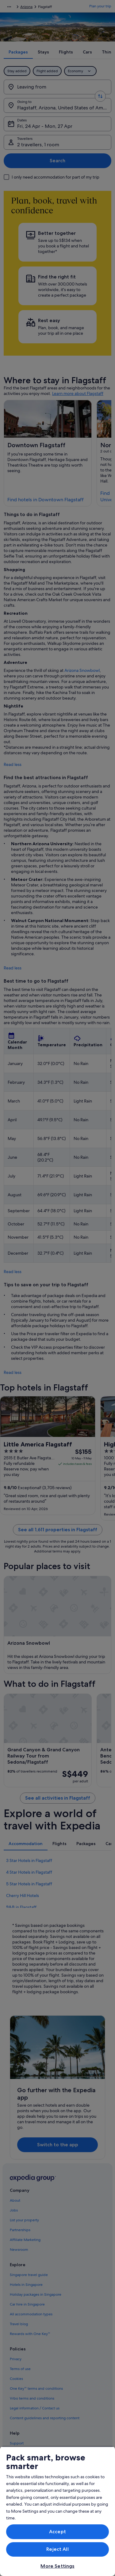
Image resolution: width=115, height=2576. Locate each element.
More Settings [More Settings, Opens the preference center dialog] (57, 2566)
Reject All (57, 2549)
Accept (57, 2532)
